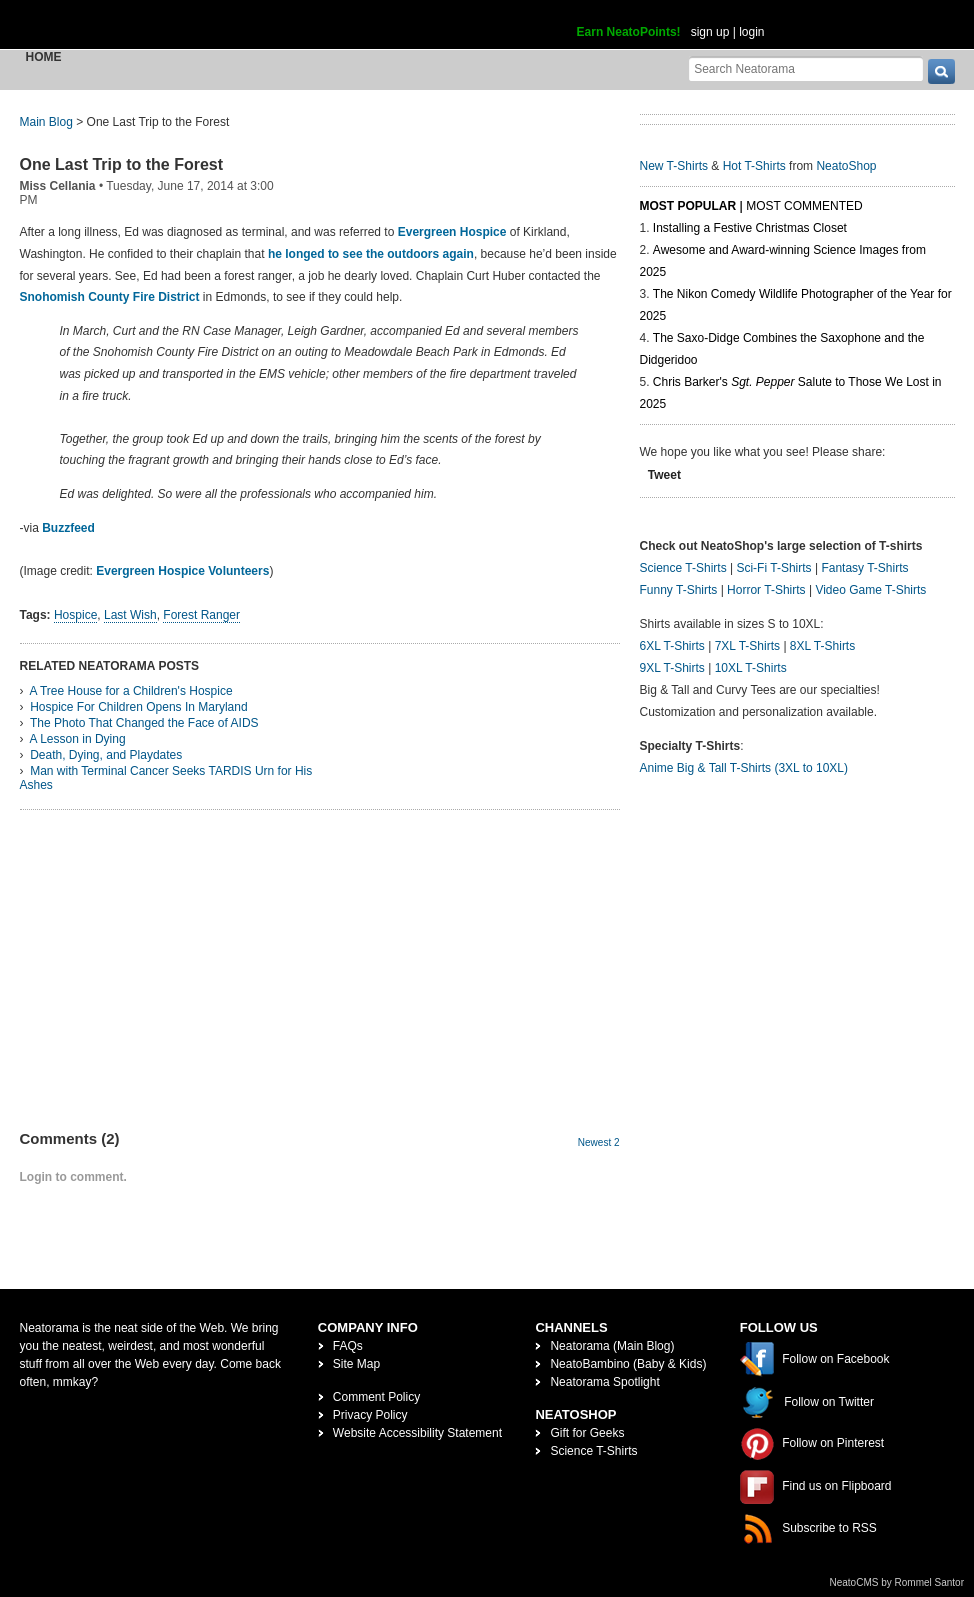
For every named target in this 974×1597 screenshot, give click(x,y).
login (751, 32)
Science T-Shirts (683, 568)
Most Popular (688, 206)
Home (44, 57)
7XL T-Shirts (747, 646)
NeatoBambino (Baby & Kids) (628, 1364)
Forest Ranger (201, 615)
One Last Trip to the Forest (122, 164)
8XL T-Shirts (822, 646)
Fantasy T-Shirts (864, 568)
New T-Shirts (674, 166)
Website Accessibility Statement (417, 1433)
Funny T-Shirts (679, 590)
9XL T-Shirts (672, 668)
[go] (941, 71)
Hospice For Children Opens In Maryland (138, 707)
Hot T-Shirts (754, 166)
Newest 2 (599, 1142)
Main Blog (46, 122)
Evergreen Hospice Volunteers (182, 571)
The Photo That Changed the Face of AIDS (144, 723)
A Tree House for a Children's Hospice (131, 691)
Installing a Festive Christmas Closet (750, 228)
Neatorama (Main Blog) (612, 1346)
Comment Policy (376, 1397)
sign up (710, 32)
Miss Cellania (58, 186)
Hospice (75, 615)
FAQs (348, 1346)
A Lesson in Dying (78, 739)
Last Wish (130, 615)
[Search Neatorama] (806, 68)
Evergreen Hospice (454, 232)
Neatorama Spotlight (604, 1382)
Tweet (664, 475)
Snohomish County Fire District (110, 297)
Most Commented (804, 206)
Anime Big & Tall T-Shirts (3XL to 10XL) (744, 768)
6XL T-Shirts (672, 646)
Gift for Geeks (587, 1433)
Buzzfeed (68, 528)
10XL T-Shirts (751, 668)
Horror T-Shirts (766, 590)
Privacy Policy (370, 1415)
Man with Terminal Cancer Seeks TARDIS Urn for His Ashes (166, 778)
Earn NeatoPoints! (629, 32)
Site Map (356, 1364)
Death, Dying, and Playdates (106, 755)
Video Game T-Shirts (870, 590)
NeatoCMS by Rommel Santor (897, 1582)
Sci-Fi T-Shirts (773, 568)
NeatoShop (846, 166)
